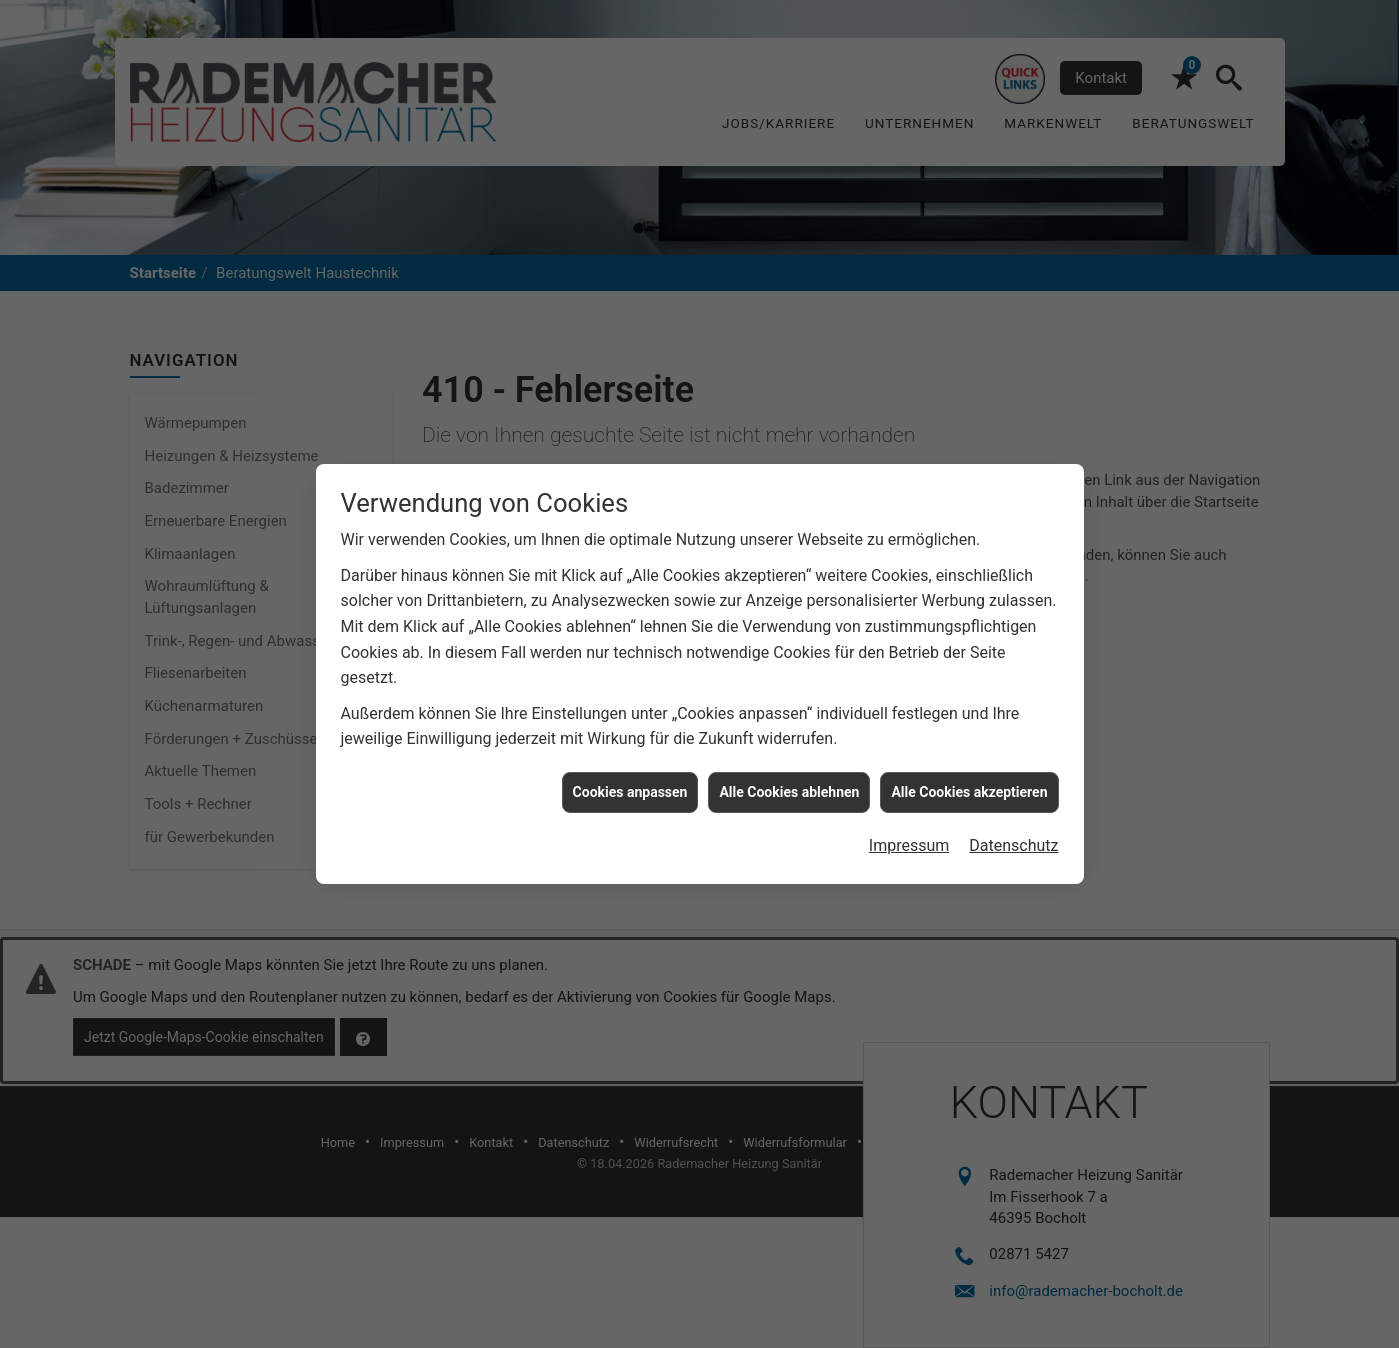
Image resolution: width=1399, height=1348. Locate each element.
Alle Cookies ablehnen (789, 780)
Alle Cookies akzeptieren (969, 780)
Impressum (909, 833)
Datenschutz (1013, 833)
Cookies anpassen (630, 780)
